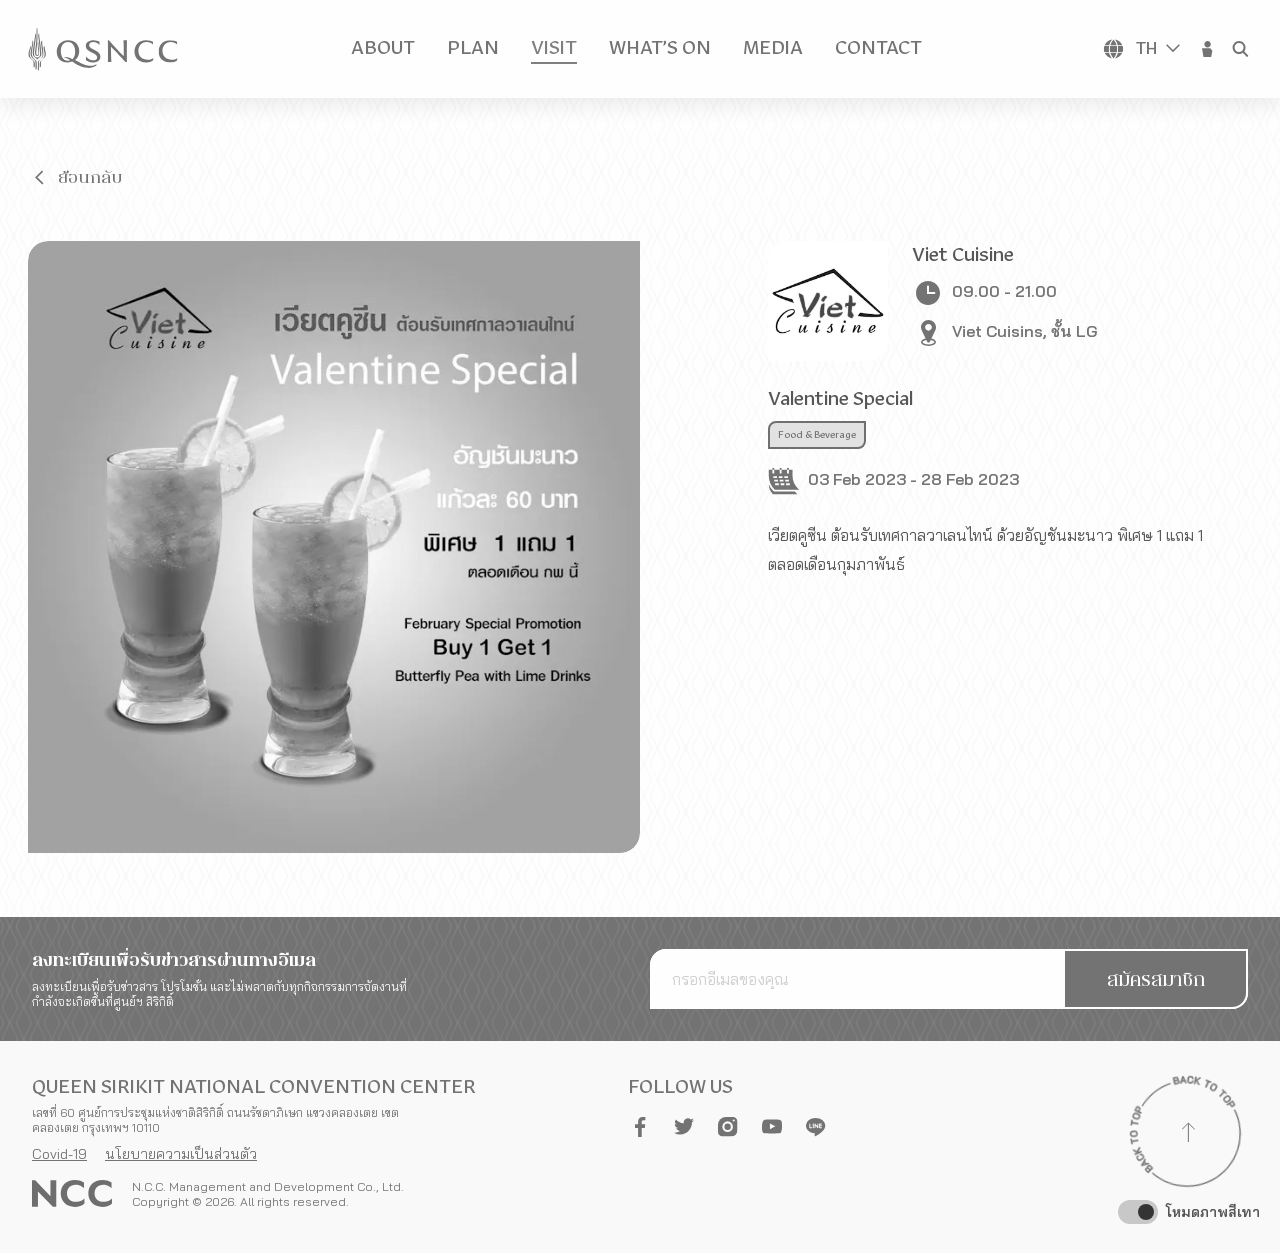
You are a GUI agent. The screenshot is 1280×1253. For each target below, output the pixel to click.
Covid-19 (59, 1154)
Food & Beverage (817, 435)
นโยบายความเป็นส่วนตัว (181, 1154)
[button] (1208, 49)
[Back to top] (1188, 1135)
